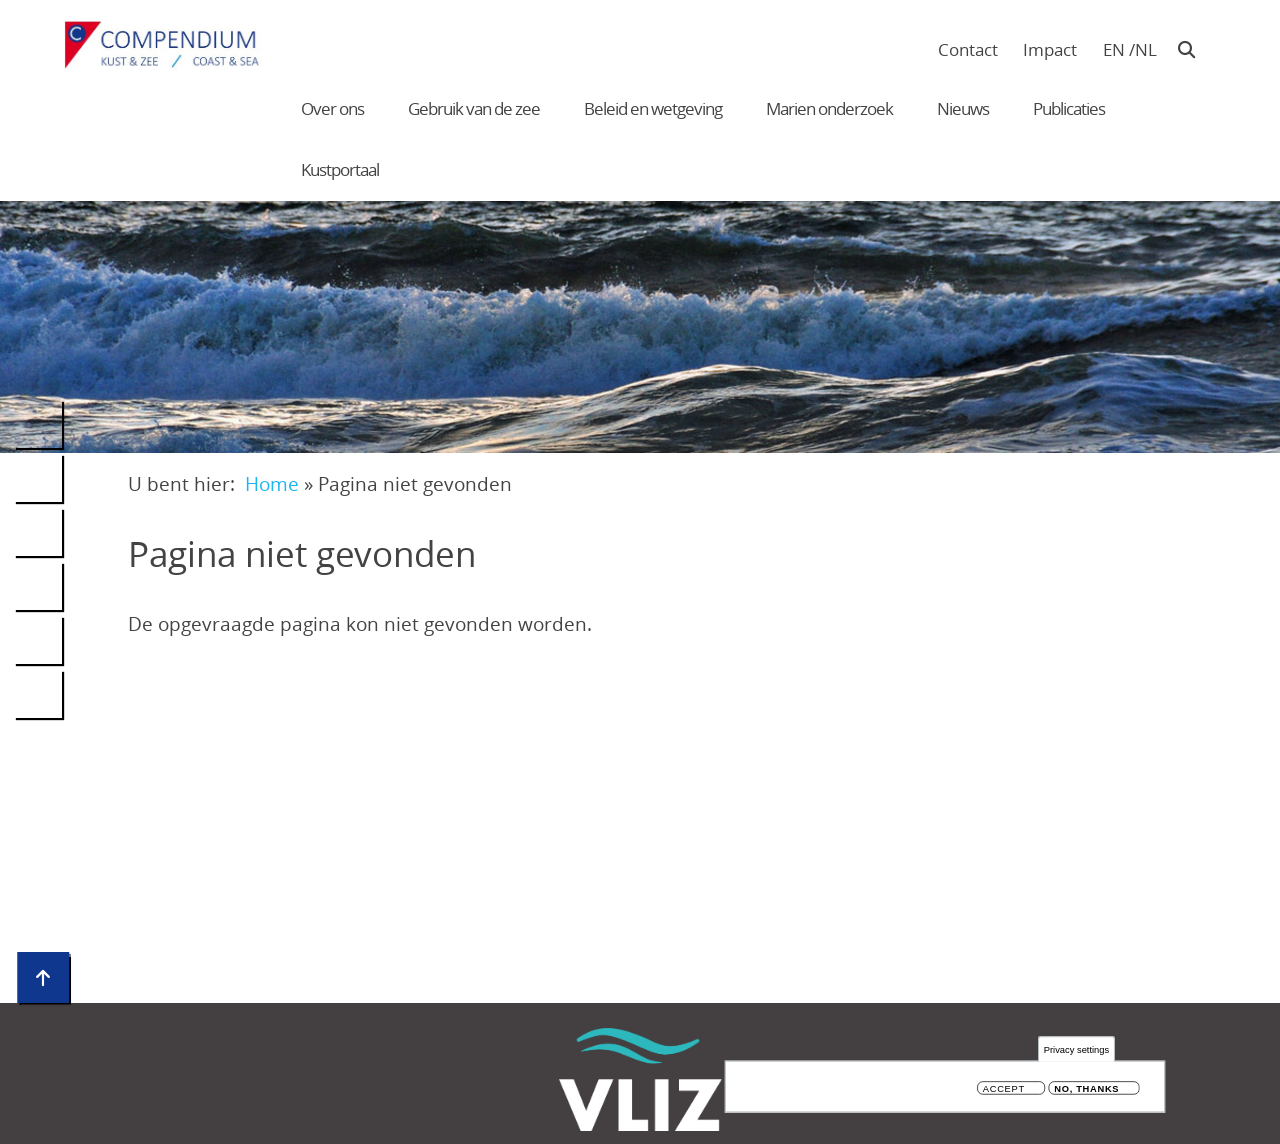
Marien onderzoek (829, 108)
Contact (968, 49)
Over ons (332, 108)
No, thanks (1086, 1089)
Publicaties (1069, 108)
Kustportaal (340, 169)
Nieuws (963, 108)
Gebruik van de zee (474, 108)
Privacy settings (1076, 1050)
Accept (1004, 1089)
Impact (1050, 49)
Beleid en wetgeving (653, 108)
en (1114, 49)
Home (272, 483)
